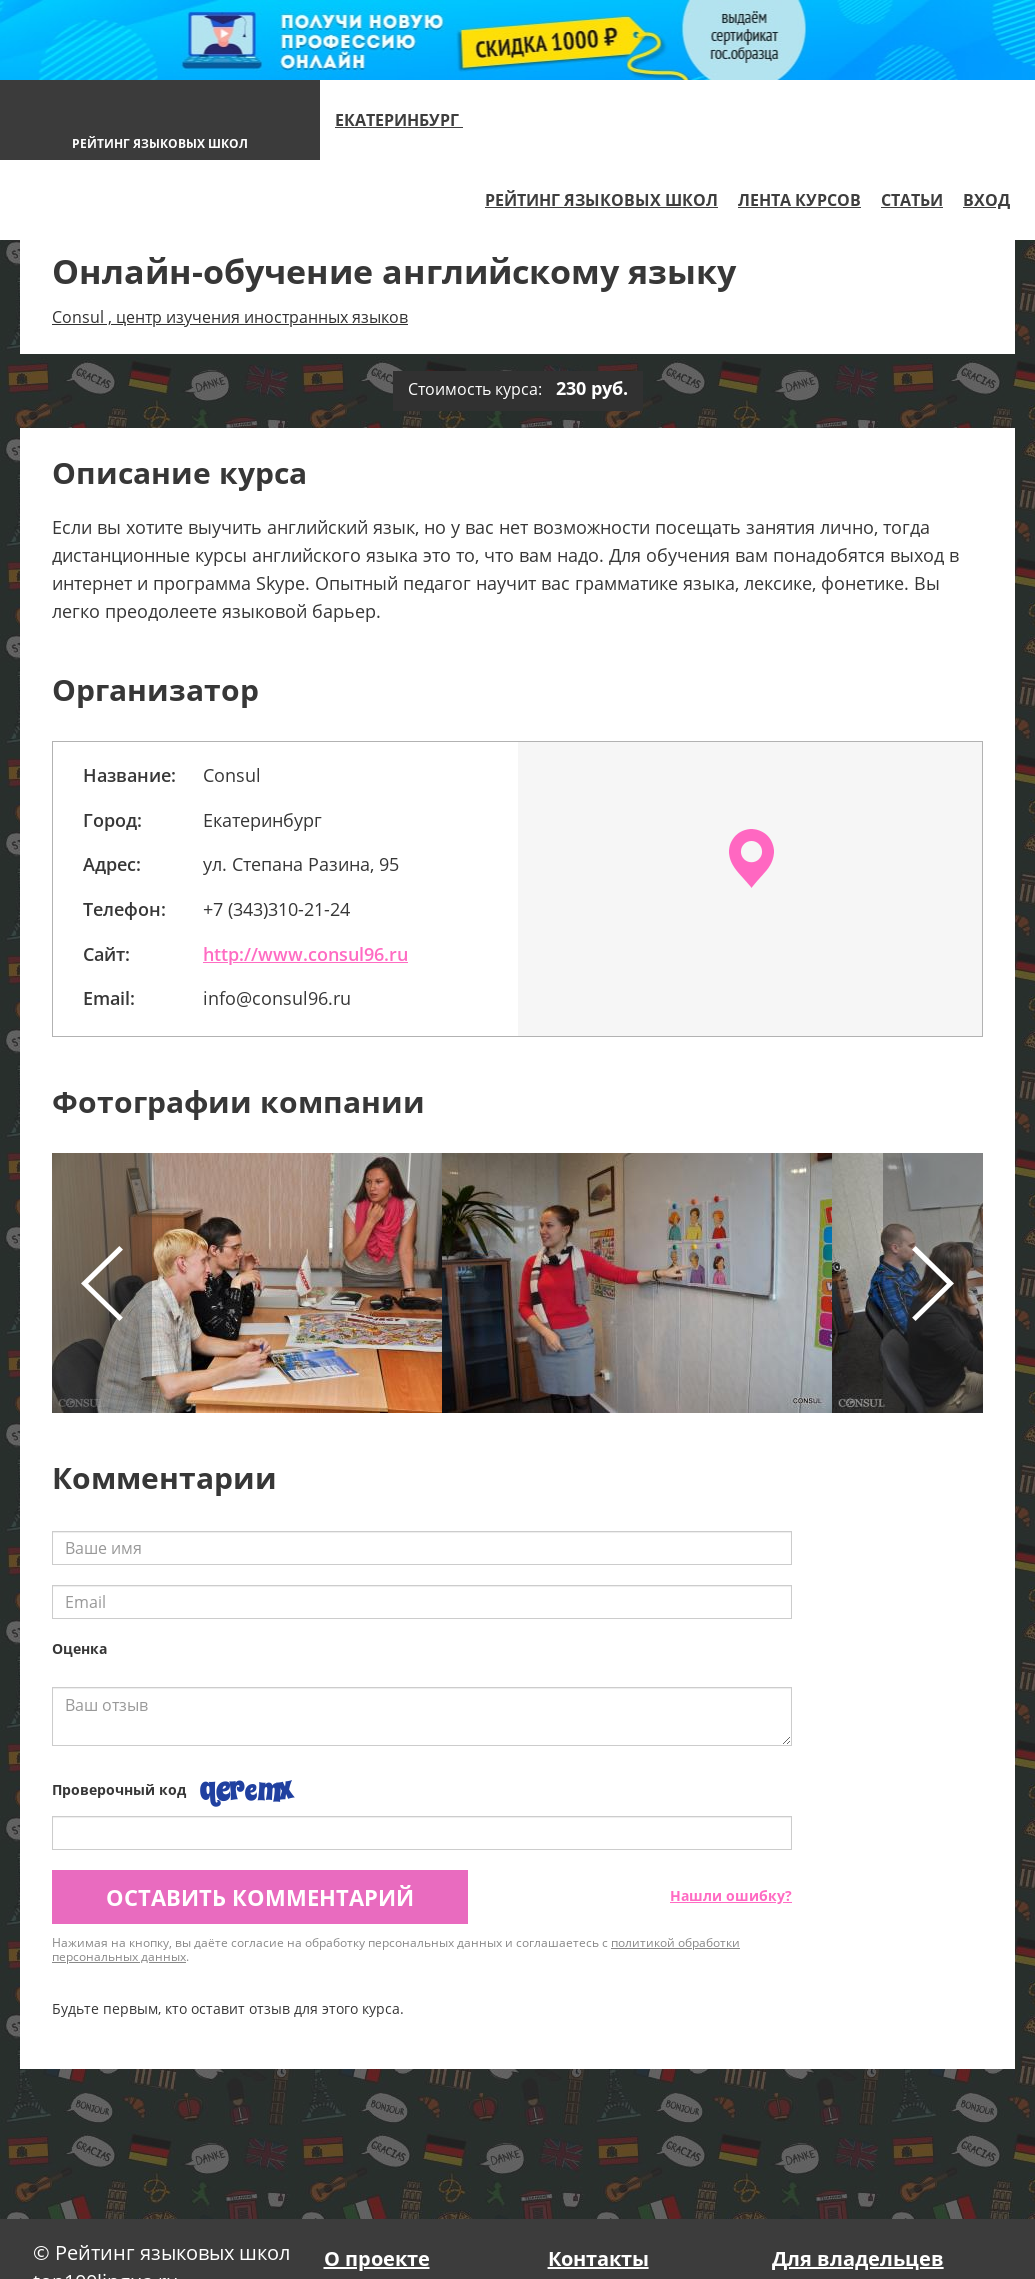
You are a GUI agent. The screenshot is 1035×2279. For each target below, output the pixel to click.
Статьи (912, 200)
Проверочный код (119, 1789)
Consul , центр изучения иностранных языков (230, 317)
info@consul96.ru (277, 998)
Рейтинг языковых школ (601, 200)
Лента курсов (799, 200)
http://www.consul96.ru (305, 954)
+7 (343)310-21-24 (276, 909)
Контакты (598, 2258)
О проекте (377, 2258)
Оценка (79, 1648)
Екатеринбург (407, 120)
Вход (986, 200)
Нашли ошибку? (731, 1895)
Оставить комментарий (260, 1897)
